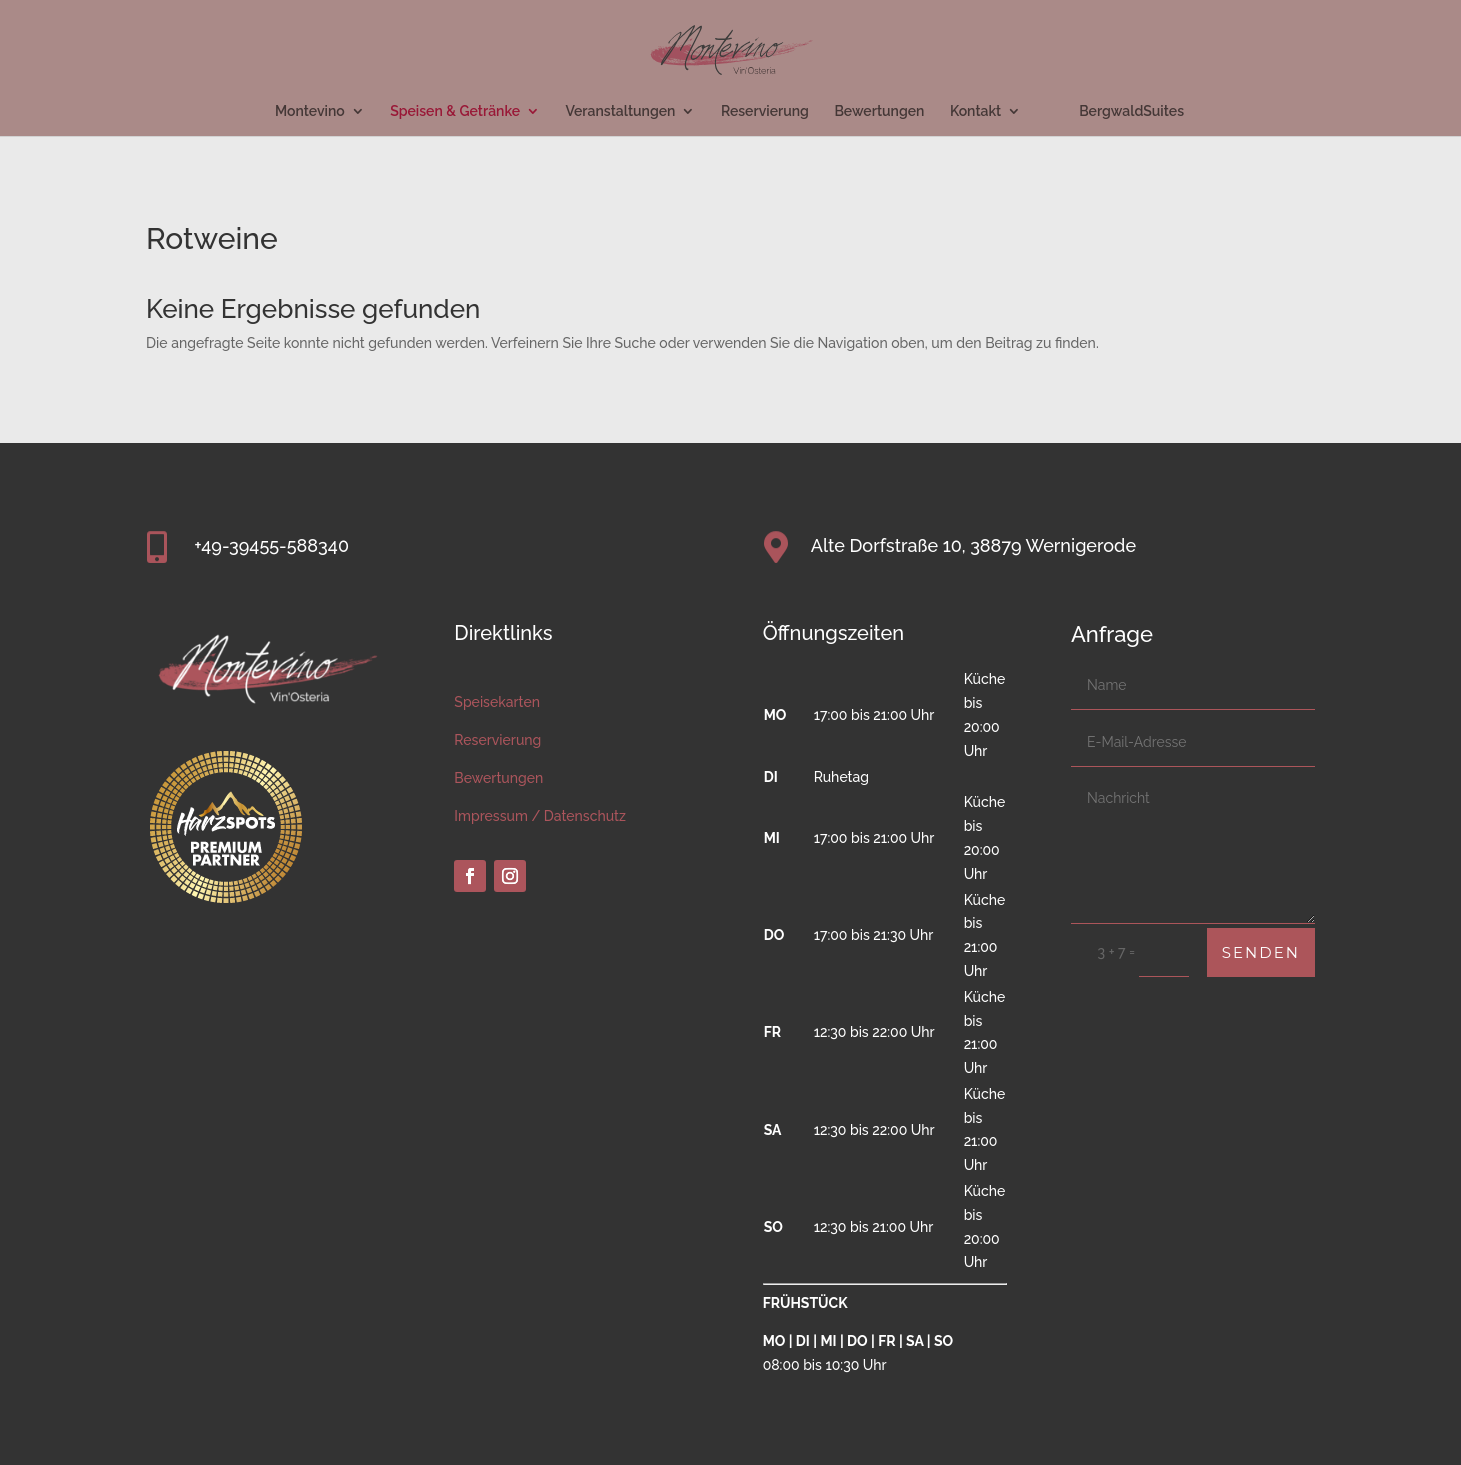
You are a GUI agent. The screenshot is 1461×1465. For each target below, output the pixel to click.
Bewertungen (879, 111)
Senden (1261, 952)
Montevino (310, 111)
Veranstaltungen (621, 111)
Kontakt (975, 111)
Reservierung (765, 111)
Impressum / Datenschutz (540, 816)
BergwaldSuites (1131, 111)
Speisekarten (497, 702)
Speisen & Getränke (455, 111)
